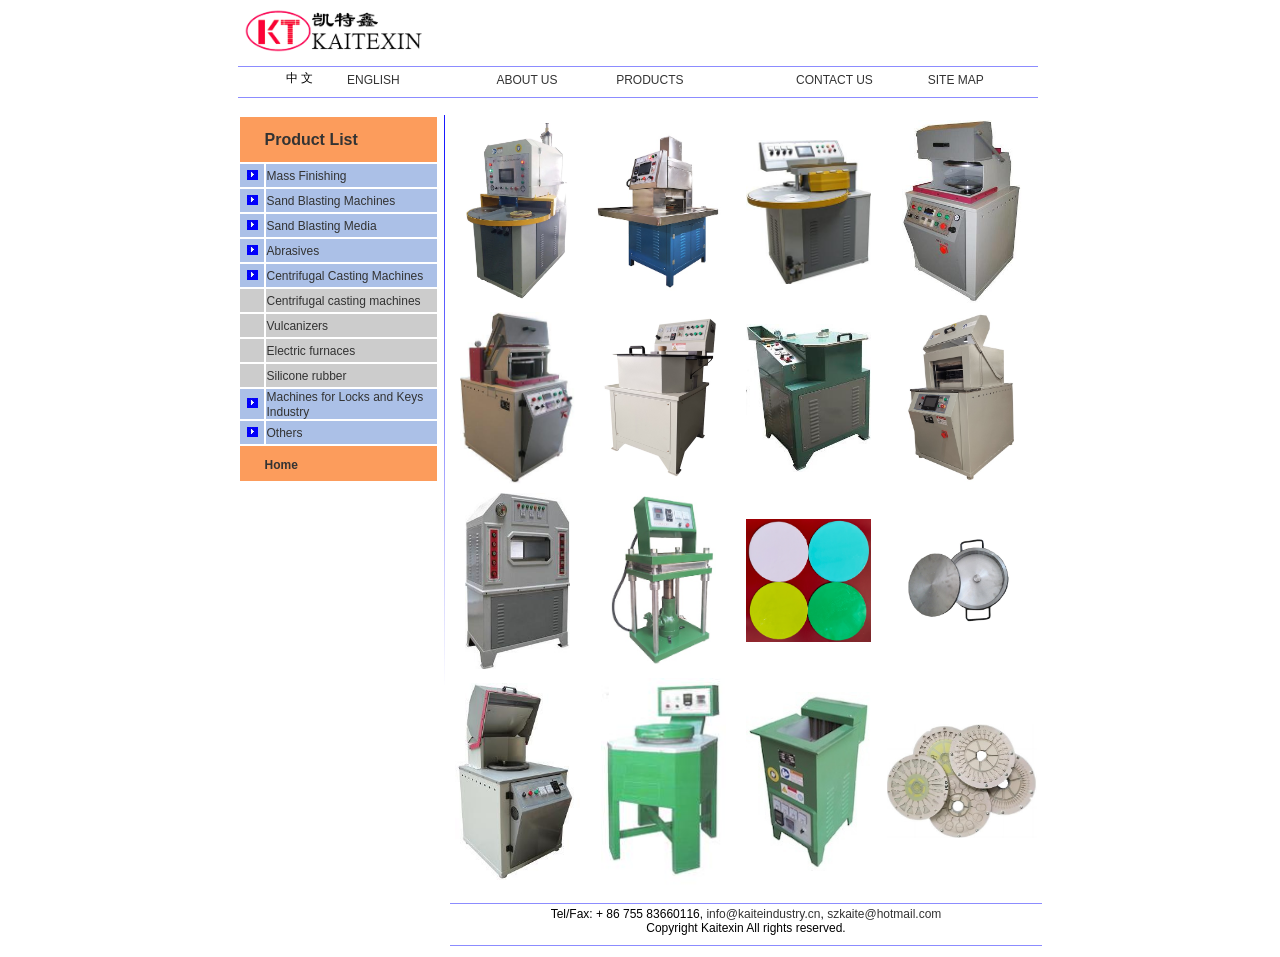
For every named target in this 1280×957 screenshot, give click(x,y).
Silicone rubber (306, 376)
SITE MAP (956, 80)
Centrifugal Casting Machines (344, 276)
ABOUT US (526, 80)
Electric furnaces (310, 351)
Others (284, 433)
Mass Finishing (306, 176)
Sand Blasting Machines (330, 201)
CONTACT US (834, 80)
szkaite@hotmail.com (884, 914)
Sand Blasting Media (321, 226)
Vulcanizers (297, 326)
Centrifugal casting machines (343, 301)
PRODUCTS (649, 80)
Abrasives (292, 251)
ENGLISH (373, 80)
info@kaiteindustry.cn (763, 914)
